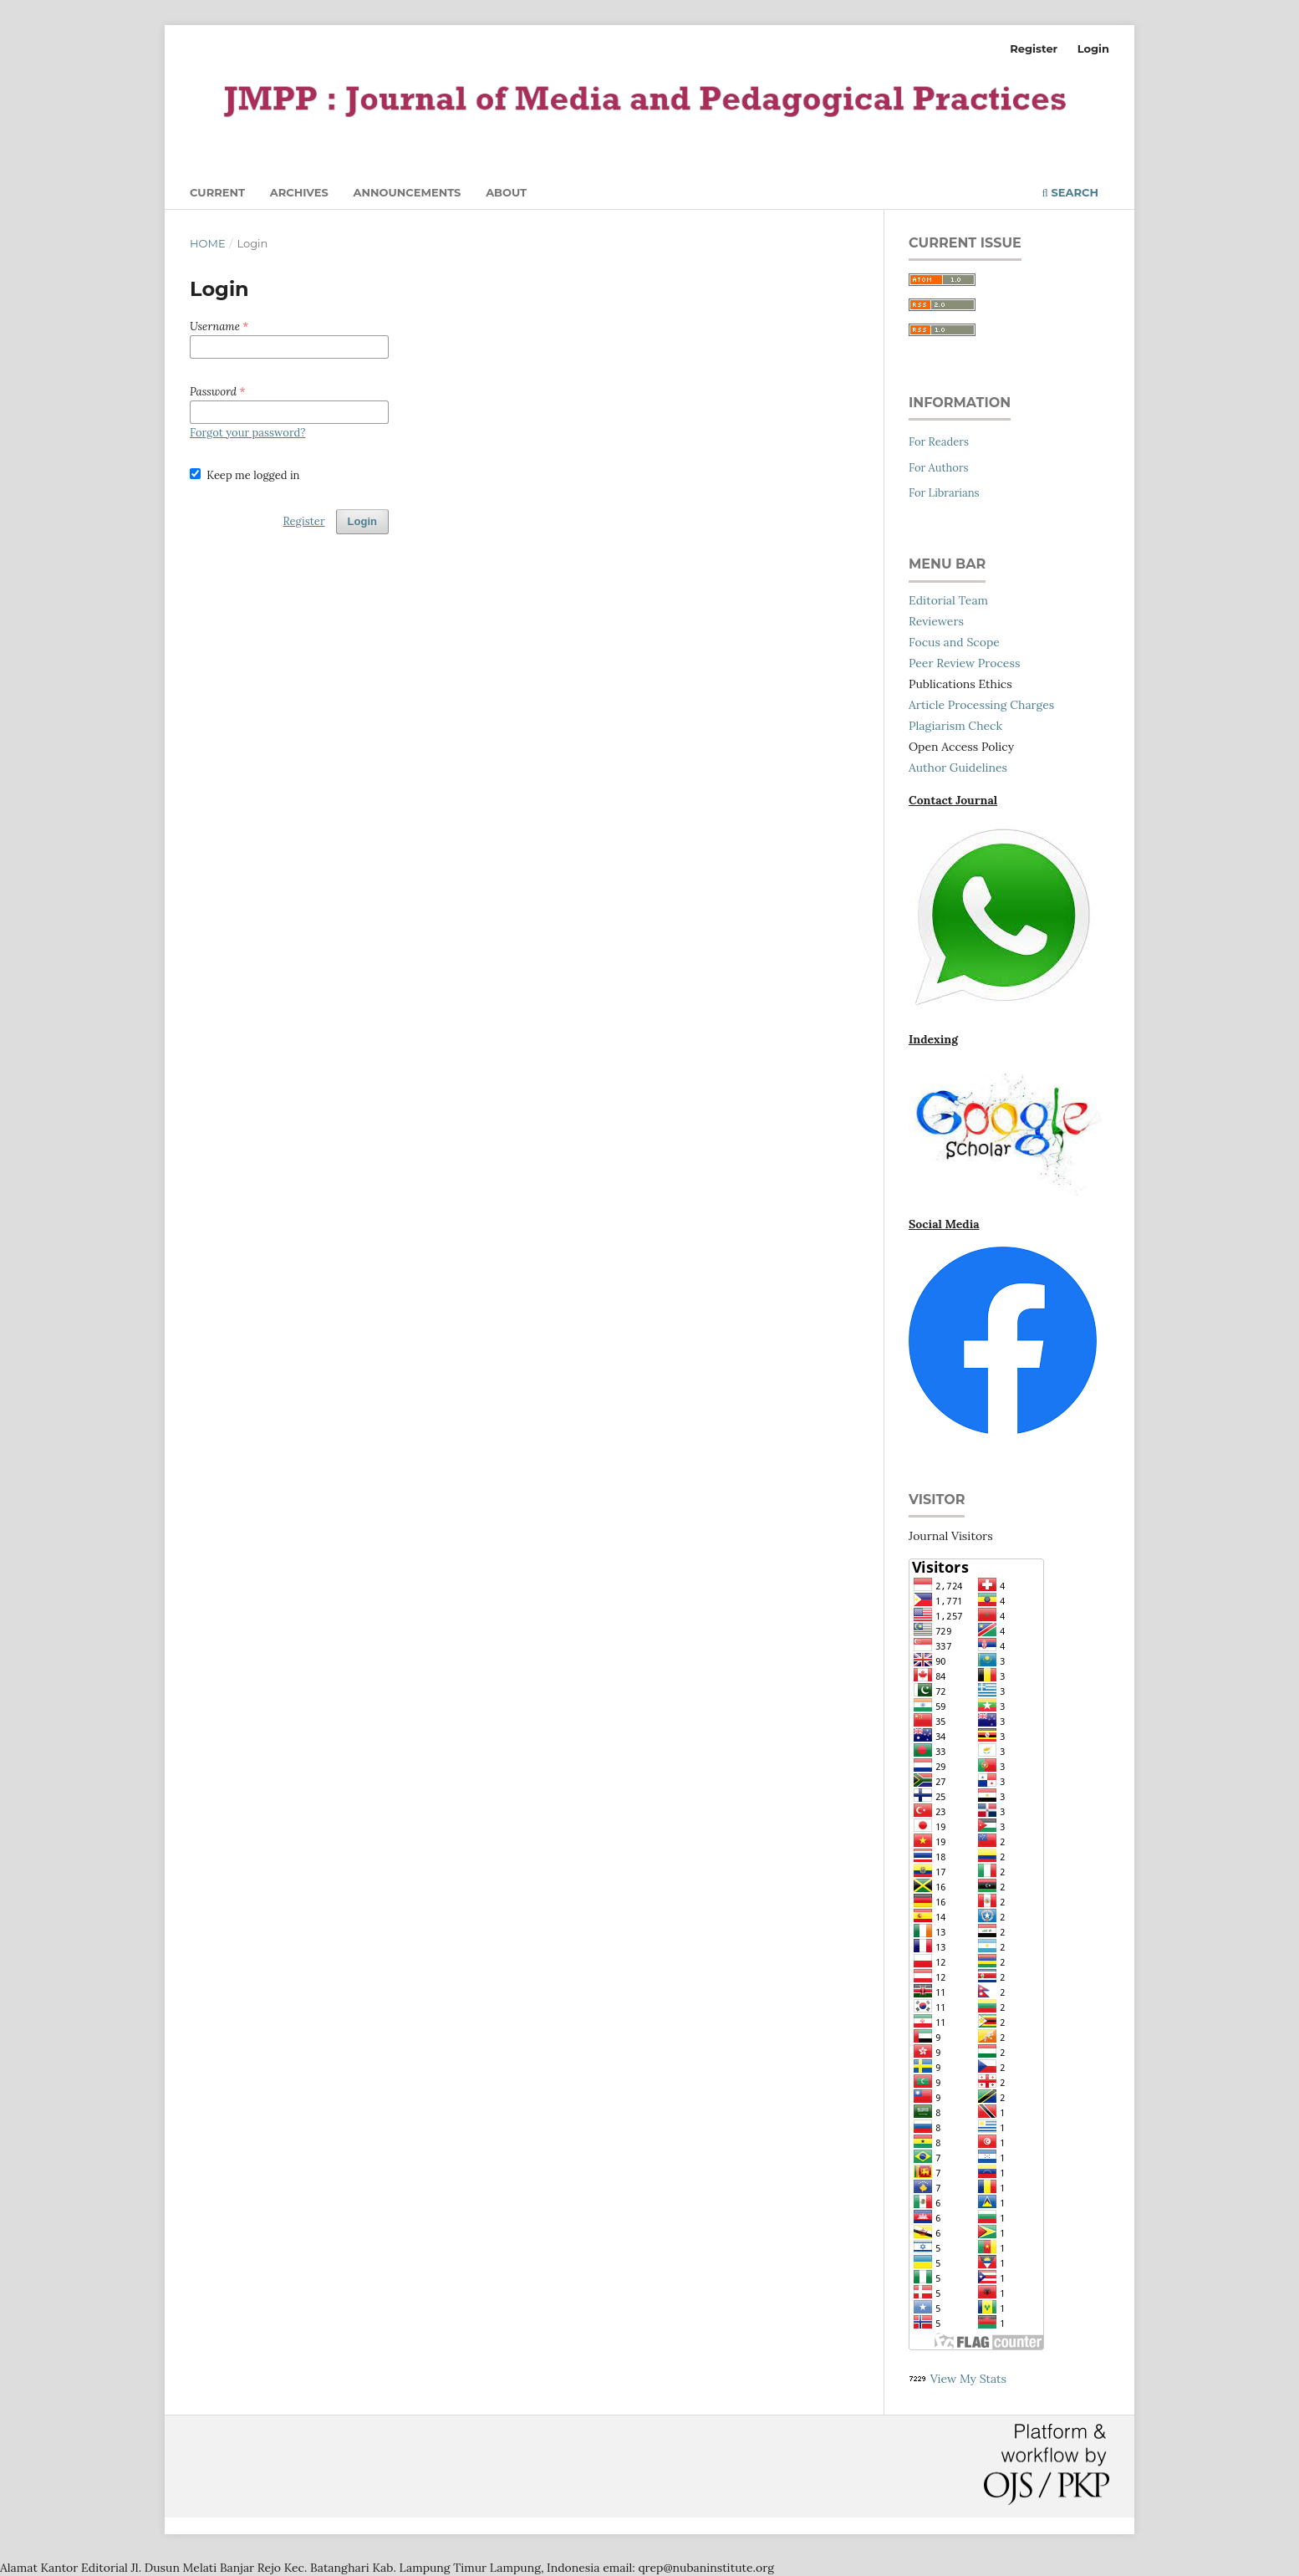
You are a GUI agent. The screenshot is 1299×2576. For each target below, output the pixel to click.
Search (1070, 192)
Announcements (407, 192)
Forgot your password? (247, 433)
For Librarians (944, 493)
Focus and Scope (954, 642)
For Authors (939, 468)
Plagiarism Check (955, 725)
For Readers (939, 442)
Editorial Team (948, 600)
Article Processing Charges (981, 704)
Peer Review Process (964, 663)
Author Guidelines (958, 767)
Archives (299, 192)
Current (217, 192)
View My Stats (968, 2378)
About (506, 192)
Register (1033, 48)
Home (208, 243)
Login (1093, 48)
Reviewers (936, 621)
